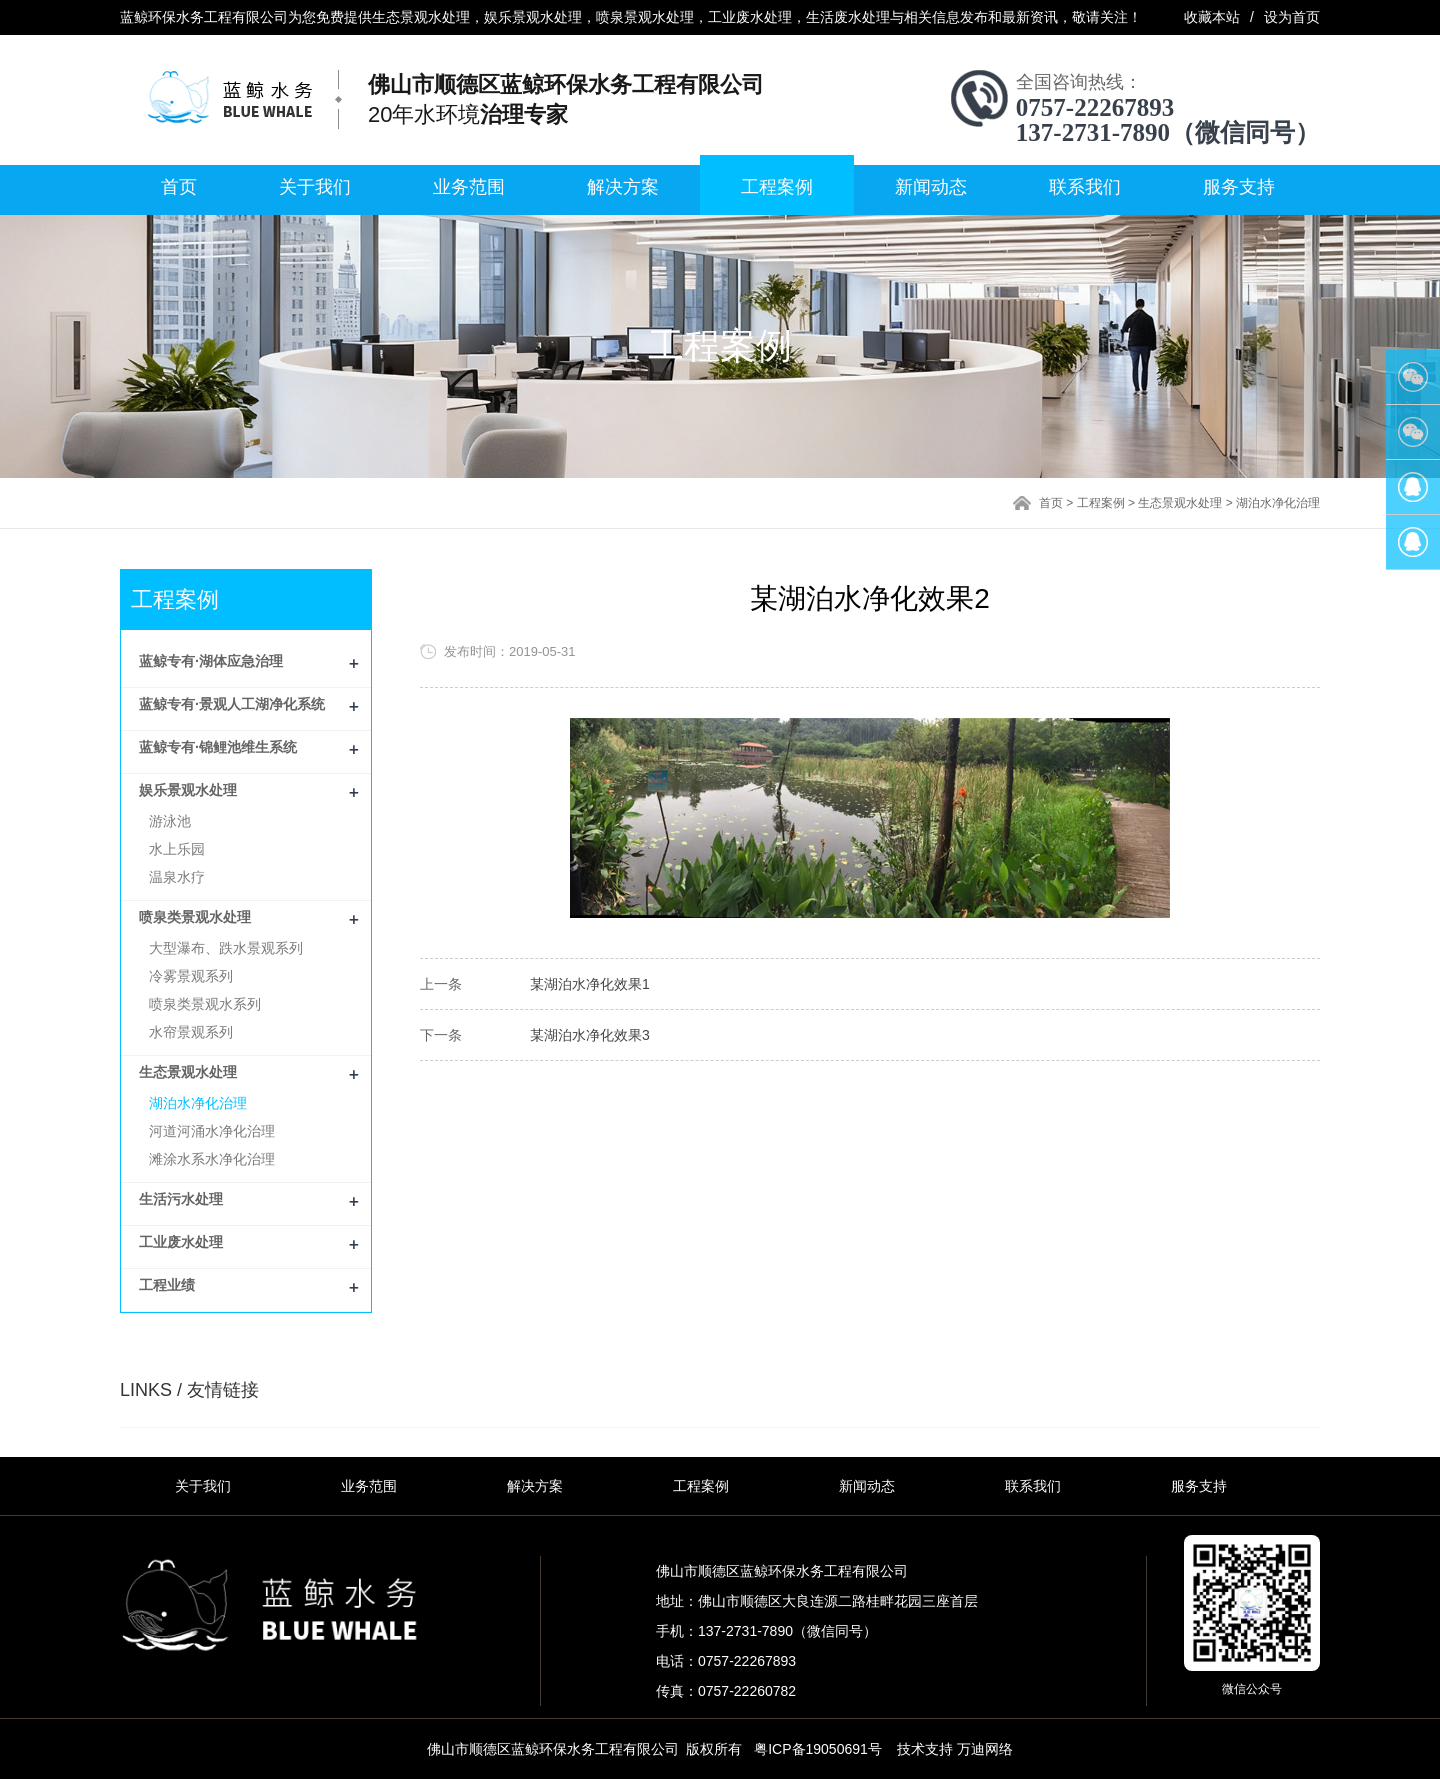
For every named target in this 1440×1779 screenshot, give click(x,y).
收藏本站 (1212, 17)
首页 (179, 187)
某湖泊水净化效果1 (590, 984)
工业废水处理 (181, 1242)
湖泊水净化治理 (1278, 503)
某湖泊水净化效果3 (590, 1035)
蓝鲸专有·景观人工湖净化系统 (232, 704)
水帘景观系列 (191, 1032)
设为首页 (1292, 17)
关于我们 (315, 187)
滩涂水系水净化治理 (212, 1159)
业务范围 (469, 187)
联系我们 (1085, 187)
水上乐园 (177, 849)
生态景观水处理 (1180, 503)
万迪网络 (985, 1749)
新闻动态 (931, 187)
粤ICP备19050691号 (818, 1749)
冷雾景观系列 (191, 976)
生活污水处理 (181, 1199)
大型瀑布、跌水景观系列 (226, 948)
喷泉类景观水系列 (205, 1004)
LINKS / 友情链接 (189, 1390)
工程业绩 (167, 1285)
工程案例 (777, 187)
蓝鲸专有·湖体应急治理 (211, 661)
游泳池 (170, 821)
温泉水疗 (177, 877)
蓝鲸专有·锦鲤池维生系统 (218, 747)
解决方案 (623, 187)
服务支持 (1239, 187)
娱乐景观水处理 (188, 790)
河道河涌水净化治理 (212, 1131)
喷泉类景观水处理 (195, 917)
